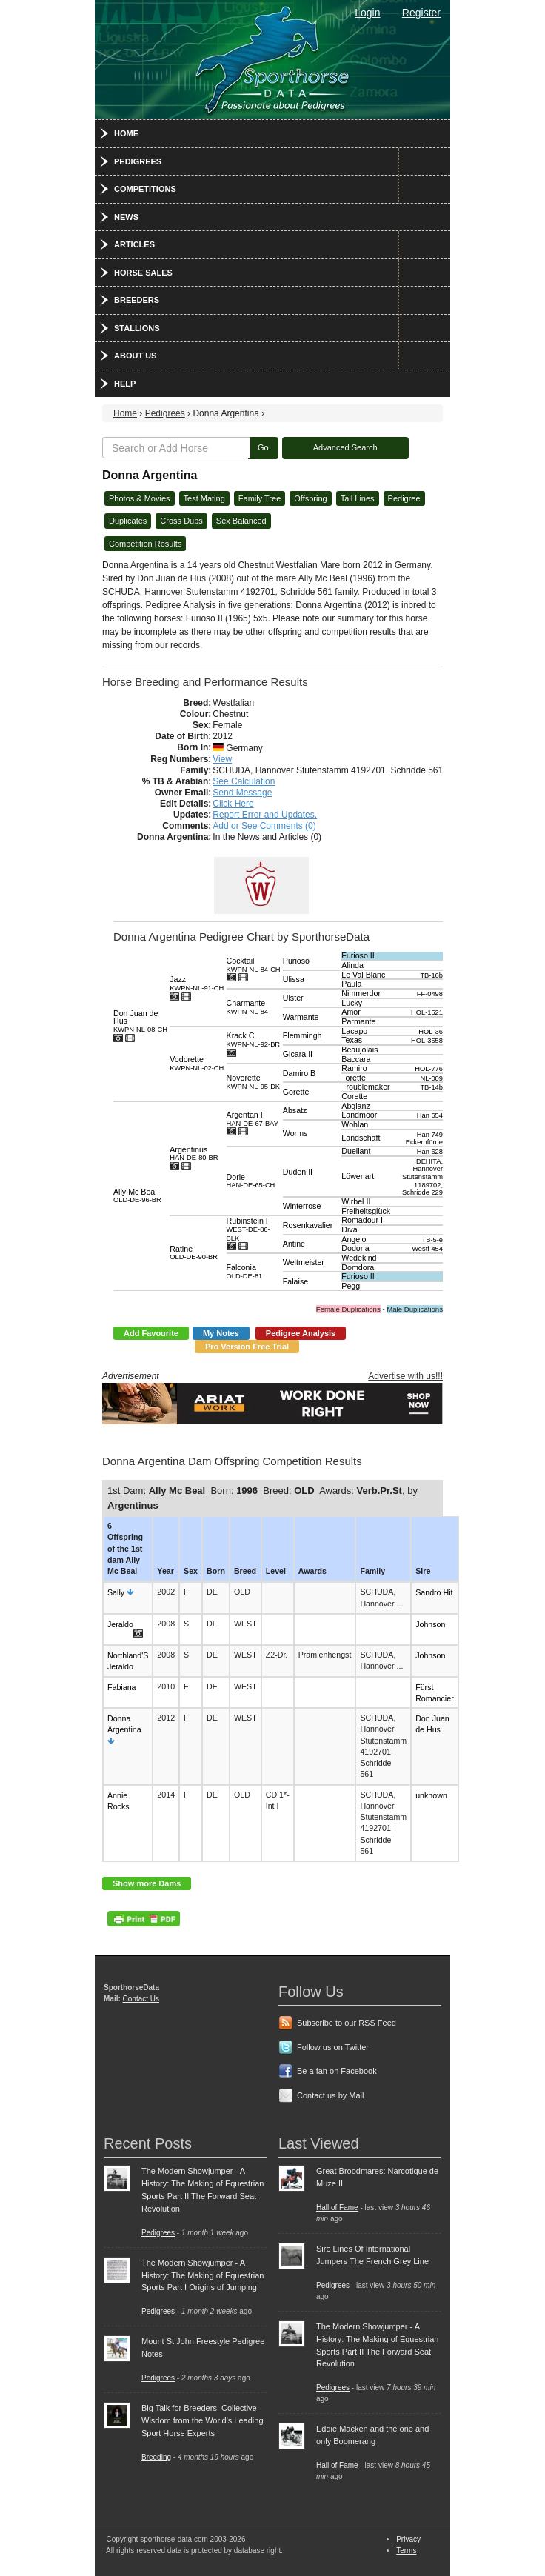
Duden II (297, 1171)
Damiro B (299, 1073)
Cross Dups (181, 520)
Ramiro (354, 1068)
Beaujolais (359, 1049)
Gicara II (297, 1054)
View (222, 759)
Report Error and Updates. (265, 815)
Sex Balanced (241, 520)
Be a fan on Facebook (337, 2070)
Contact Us (141, 1999)
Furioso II (357, 955)
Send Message (242, 792)
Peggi (351, 1285)
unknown (431, 1794)
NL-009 (431, 1078)
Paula (351, 983)
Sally (115, 1592)
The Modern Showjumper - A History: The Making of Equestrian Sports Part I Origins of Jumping (202, 2275)
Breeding (156, 2457)
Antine (294, 1243)
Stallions (137, 328)
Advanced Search (345, 447)
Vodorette (197, 1063)
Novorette (254, 1081)
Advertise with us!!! (405, 1376)
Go (263, 447)
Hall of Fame (337, 2207)
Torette (353, 1077)
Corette (354, 1096)
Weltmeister (303, 1262)
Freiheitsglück (365, 1211)
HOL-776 (429, 1068)
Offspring (310, 498)
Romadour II (363, 1219)
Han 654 (430, 1115)
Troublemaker (365, 1086)
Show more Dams (147, 1883)
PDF (143, 1919)
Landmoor (359, 1114)
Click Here (233, 803)
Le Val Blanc (363, 974)
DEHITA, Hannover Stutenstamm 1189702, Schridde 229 (422, 1177)
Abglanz (355, 1105)
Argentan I (252, 1118)
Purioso (296, 960)
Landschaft (360, 1137)
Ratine (194, 1252)
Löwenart (357, 1176)
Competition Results (145, 543)
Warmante (301, 1016)
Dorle (251, 1180)
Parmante (358, 1021)
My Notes (221, 1333)
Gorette (296, 1091)
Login (367, 13)
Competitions (145, 188)
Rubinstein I (248, 1228)
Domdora (357, 1267)
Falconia (245, 1271)
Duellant (355, 1151)
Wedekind (358, 1257)
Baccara (355, 1059)
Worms (295, 1133)
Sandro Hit (433, 1592)
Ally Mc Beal (137, 1195)
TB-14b (431, 1087)
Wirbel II (355, 1201)
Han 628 (430, 1151)
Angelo (353, 1239)
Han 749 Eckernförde (424, 1139)
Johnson (430, 1624)
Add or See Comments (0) (264, 826)
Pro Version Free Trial (247, 1346)
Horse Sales (143, 272)
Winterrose (302, 1205)
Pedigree (404, 498)
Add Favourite (151, 1333)
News (126, 217)
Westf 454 (427, 1248)
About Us (135, 355)
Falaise (295, 1281)
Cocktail (254, 964)
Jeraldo (120, 1624)
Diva (349, 1229)
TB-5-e (432, 1240)
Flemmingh (302, 1035)
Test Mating (204, 498)
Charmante (248, 1006)
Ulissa (293, 979)
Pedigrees (137, 161)
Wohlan (354, 1124)
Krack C (254, 1039)
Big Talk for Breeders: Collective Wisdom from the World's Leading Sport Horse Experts (202, 2420)
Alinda (352, 965)
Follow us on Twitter (333, 2047)
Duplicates (128, 520)
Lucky (351, 1002)
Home (126, 133)
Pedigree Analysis (300, 1333)
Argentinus (194, 1153)
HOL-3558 (427, 1040)
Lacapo (354, 1031)
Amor (350, 1011)
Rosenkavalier (308, 1225)
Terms (406, 2550)
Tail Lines (358, 498)
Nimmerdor (361, 993)
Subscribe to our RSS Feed (346, 2022)
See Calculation (244, 781)
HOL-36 (430, 1031)
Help (125, 383)
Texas (351, 1039)
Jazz (197, 983)
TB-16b (431, 975)
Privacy (408, 2539)
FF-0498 (430, 994)
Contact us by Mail (330, 2095)
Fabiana (121, 1687)
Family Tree (259, 498)
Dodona (355, 1248)
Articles (134, 244)
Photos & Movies (139, 498)
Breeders (136, 300)
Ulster (293, 997)
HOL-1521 (427, 1012)
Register (421, 13)
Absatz (295, 1110)
